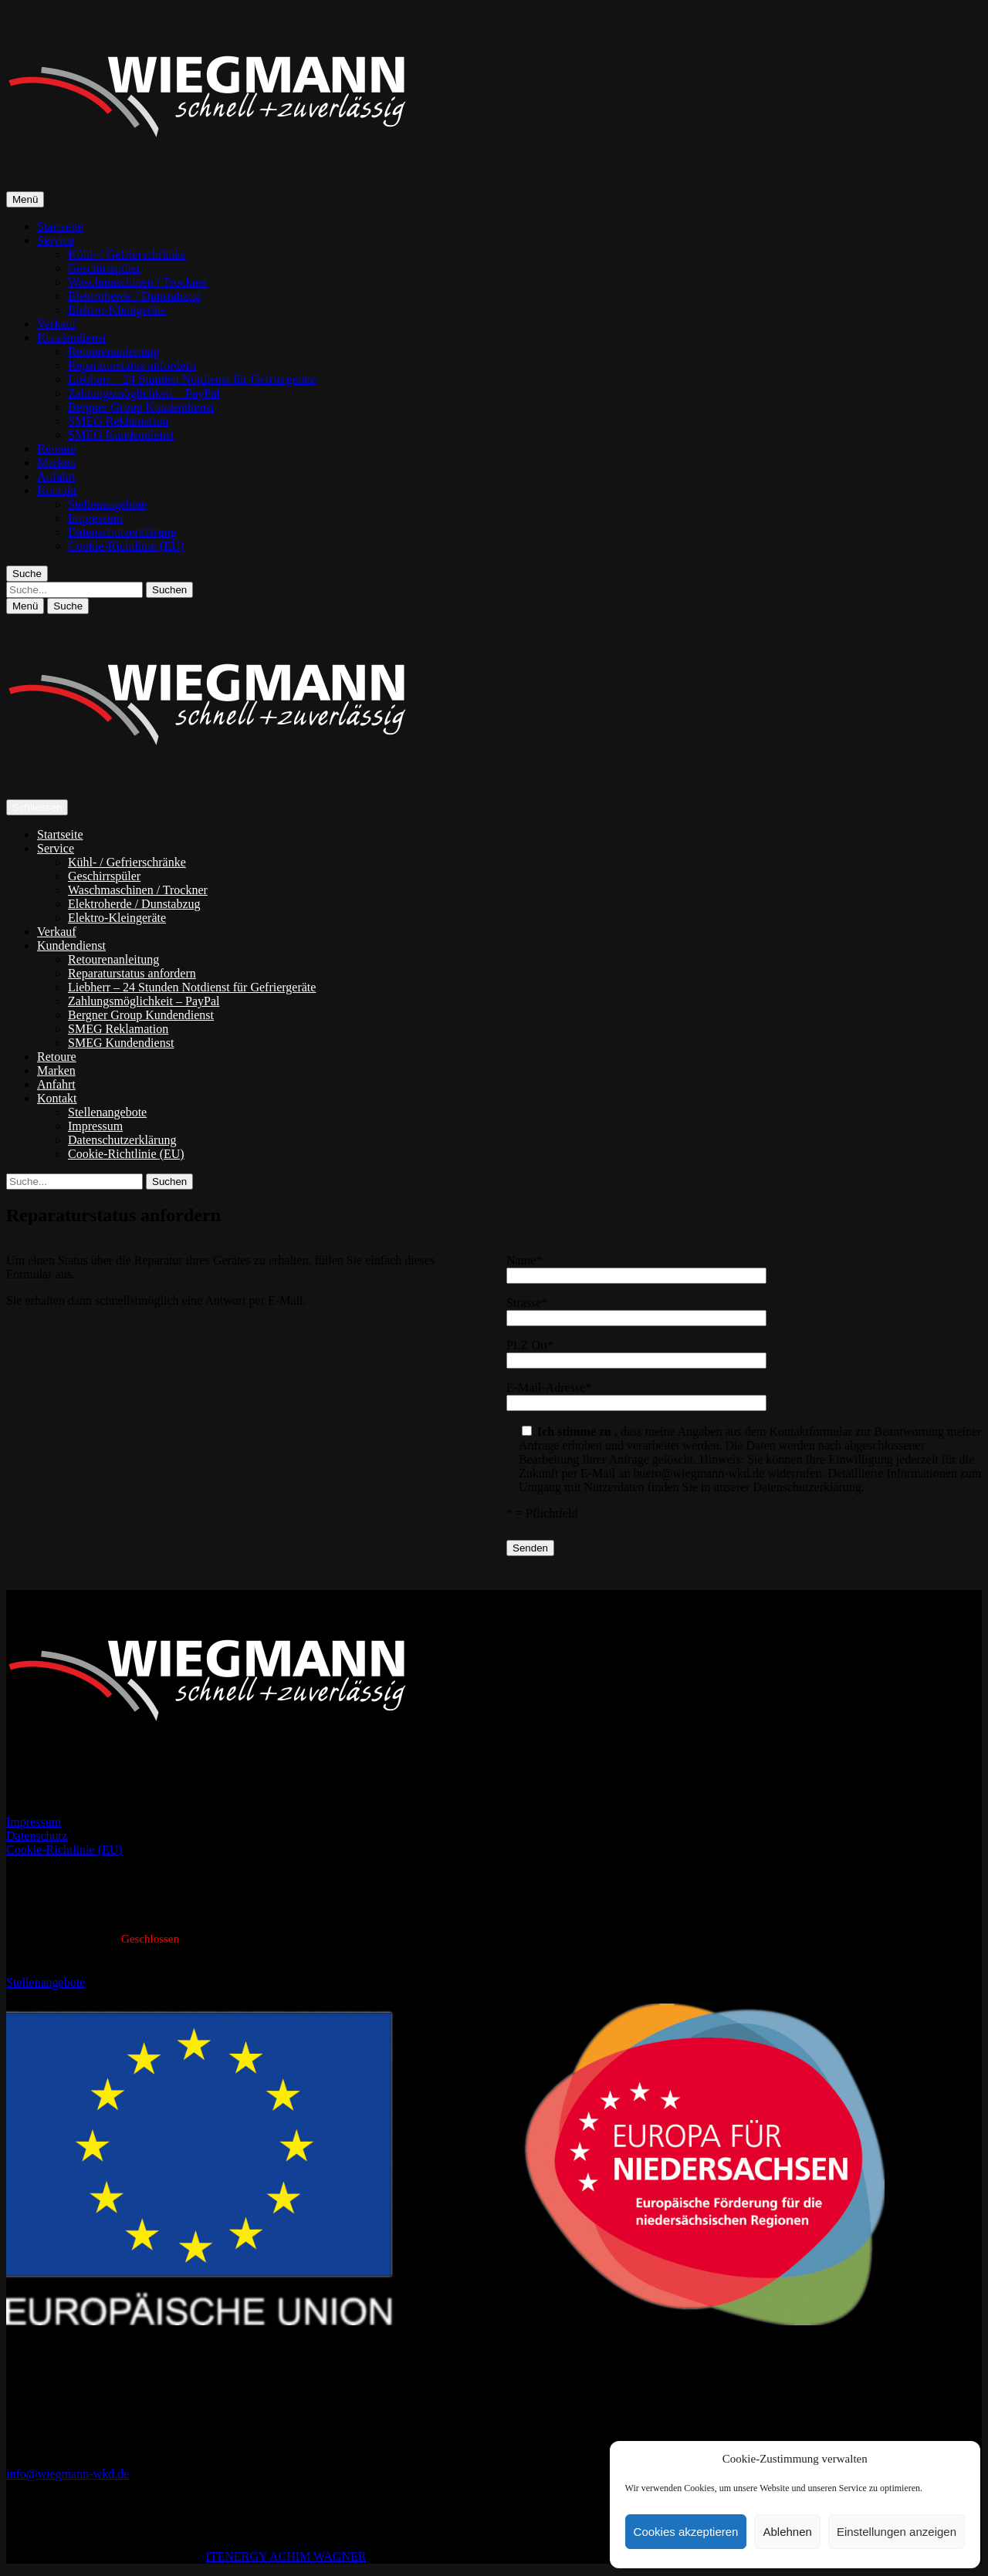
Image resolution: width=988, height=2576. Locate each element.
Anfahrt (56, 476)
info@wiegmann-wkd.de (67, 2473)
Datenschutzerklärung (122, 531)
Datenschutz (36, 1835)
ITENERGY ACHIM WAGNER (285, 2556)
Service (55, 240)
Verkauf (56, 323)
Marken (56, 462)
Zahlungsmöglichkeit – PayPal (143, 393)
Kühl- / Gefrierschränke (127, 254)
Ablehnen (787, 2531)
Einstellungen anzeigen (896, 2531)
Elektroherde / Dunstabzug (134, 295)
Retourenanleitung (113, 351)
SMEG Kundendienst (121, 434)
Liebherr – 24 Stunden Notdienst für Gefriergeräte (192, 379)
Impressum (95, 518)
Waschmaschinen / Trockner (138, 282)
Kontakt (57, 490)
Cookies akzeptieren (686, 2531)
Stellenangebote (107, 504)
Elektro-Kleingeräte (117, 309)
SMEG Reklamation (118, 420)
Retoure (56, 448)
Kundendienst (71, 337)
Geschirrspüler (104, 268)
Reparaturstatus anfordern (132, 365)
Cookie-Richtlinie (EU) (126, 545)
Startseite (60, 226)
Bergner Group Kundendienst (141, 407)
